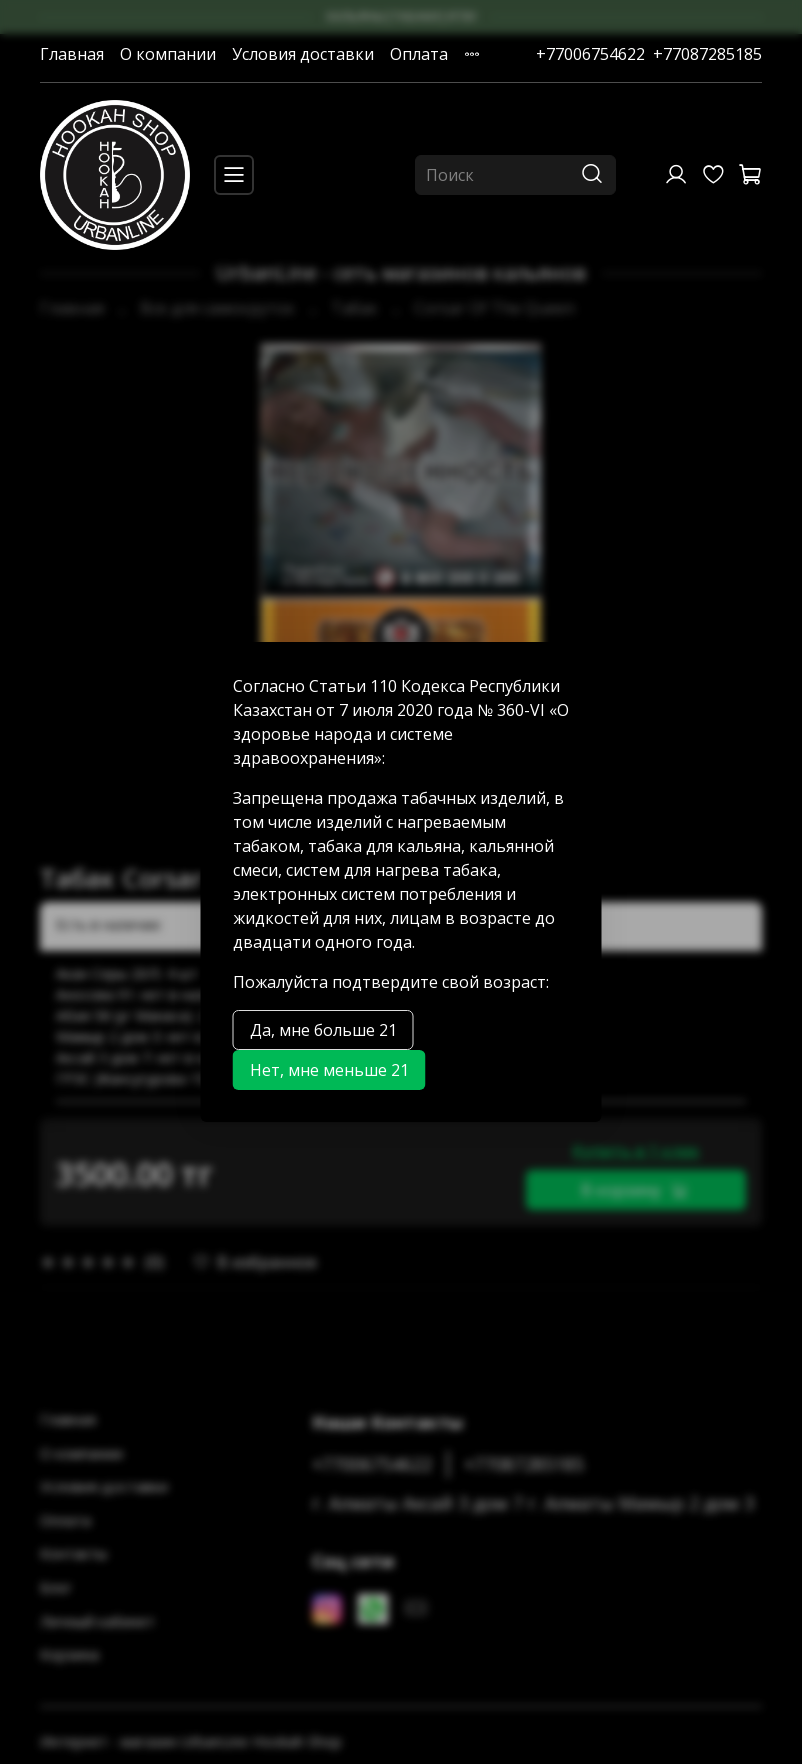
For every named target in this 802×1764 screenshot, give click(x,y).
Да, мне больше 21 (323, 1030)
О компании (168, 54)
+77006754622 (590, 54)
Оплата (419, 54)
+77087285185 (707, 54)
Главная (72, 54)
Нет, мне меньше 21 (329, 1070)
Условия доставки (303, 54)
